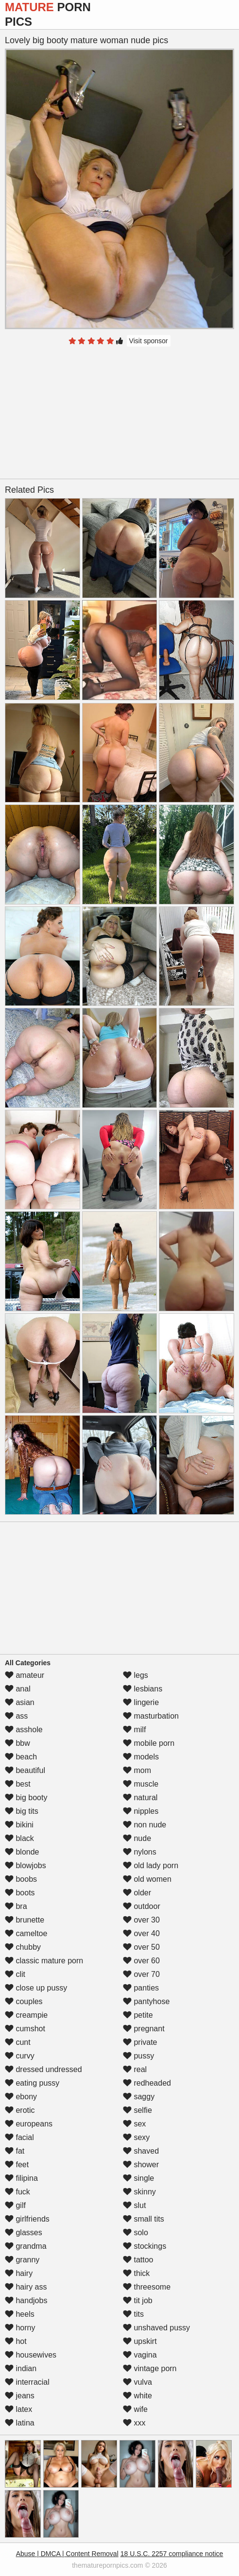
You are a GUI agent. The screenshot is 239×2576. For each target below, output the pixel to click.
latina (19, 2423)
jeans (19, 2396)
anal (18, 1689)
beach (21, 1757)
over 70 (141, 1974)
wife (135, 2409)
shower (141, 2164)
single (138, 2178)
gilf (15, 2205)
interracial (27, 2382)
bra (16, 1906)
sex (134, 2124)
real (135, 2069)
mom (137, 1770)
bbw (17, 1743)
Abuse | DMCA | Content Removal (67, 2554)
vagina (140, 2355)
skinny (139, 2192)
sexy (136, 2137)
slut (134, 2205)
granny (22, 2260)
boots (20, 1893)
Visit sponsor (148, 341)
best (18, 1784)
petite (138, 2015)
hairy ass (26, 2287)
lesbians (142, 1689)
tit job (138, 2300)
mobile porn (148, 1743)
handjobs (26, 2300)
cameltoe (26, 1933)
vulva (137, 2382)
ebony (21, 2096)
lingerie (141, 1702)
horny (20, 2328)
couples (24, 2001)
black (19, 1838)
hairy (19, 2273)
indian (20, 2368)
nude (137, 1838)
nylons (139, 1852)
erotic (20, 2110)
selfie (137, 2110)
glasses (23, 2232)
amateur (24, 1675)
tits (133, 2314)
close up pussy (36, 1988)
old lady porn (150, 1865)
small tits (143, 2219)
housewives (30, 2355)
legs (135, 1675)
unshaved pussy (156, 2328)
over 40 (141, 1933)
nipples (140, 1811)
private (140, 2042)
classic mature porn (44, 1961)
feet (17, 2164)
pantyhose (146, 2001)
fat (14, 2151)
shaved (141, 2151)
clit (15, 1974)
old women (147, 1879)
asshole (24, 1729)
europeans (28, 2124)
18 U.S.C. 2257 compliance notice (171, 2554)
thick (136, 2273)
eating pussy (32, 2083)
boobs (21, 1879)
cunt (18, 2042)
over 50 (141, 1947)
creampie (26, 2015)
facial (19, 2137)
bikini (19, 1825)
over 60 (141, 1961)
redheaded (147, 2083)
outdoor (141, 1906)
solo (135, 2232)
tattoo (138, 2260)
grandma (26, 2246)
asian (19, 1702)
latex (18, 2409)
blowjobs (25, 1865)
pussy (138, 2056)
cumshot (25, 2028)
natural (140, 1797)
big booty (26, 1797)
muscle (140, 1784)
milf (134, 1729)
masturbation (151, 1716)
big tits (21, 1811)
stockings (144, 2246)
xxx (134, 2423)
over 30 (141, 1920)
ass (16, 1716)
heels (19, 2314)
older (137, 1893)
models (141, 1757)
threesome (147, 2287)
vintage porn (150, 2368)
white (137, 2396)
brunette (24, 1920)
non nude (144, 1825)
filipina (21, 2178)
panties (141, 1988)
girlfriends (27, 2219)
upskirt (140, 2341)
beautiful (25, 1770)
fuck (17, 2192)
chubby (23, 1947)
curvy (19, 2056)
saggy (138, 2096)
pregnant (144, 2028)
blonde (22, 1852)
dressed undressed (43, 2069)
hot (16, 2341)
